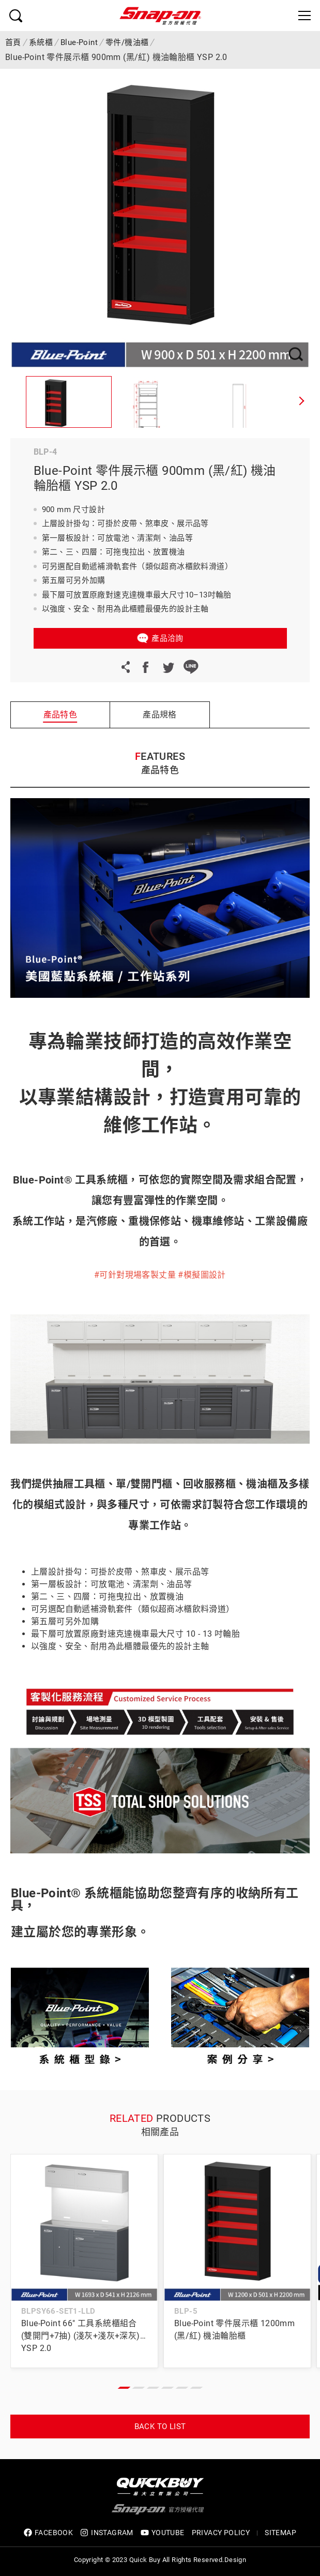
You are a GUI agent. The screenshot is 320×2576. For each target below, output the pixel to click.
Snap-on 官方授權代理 (160, 15)
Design (235, 2560)
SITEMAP (280, 2532)
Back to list (160, 2426)
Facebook (145, 667)
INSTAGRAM (106, 2532)
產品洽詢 (167, 638)
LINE (191, 667)
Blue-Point (79, 42)
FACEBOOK (48, 2532)
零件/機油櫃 (126, 42)
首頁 (13, 42)
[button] (302, 402)
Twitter (168, 667)
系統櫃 (41, 42)
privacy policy (221, 2532)
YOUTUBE (163, 2532)
